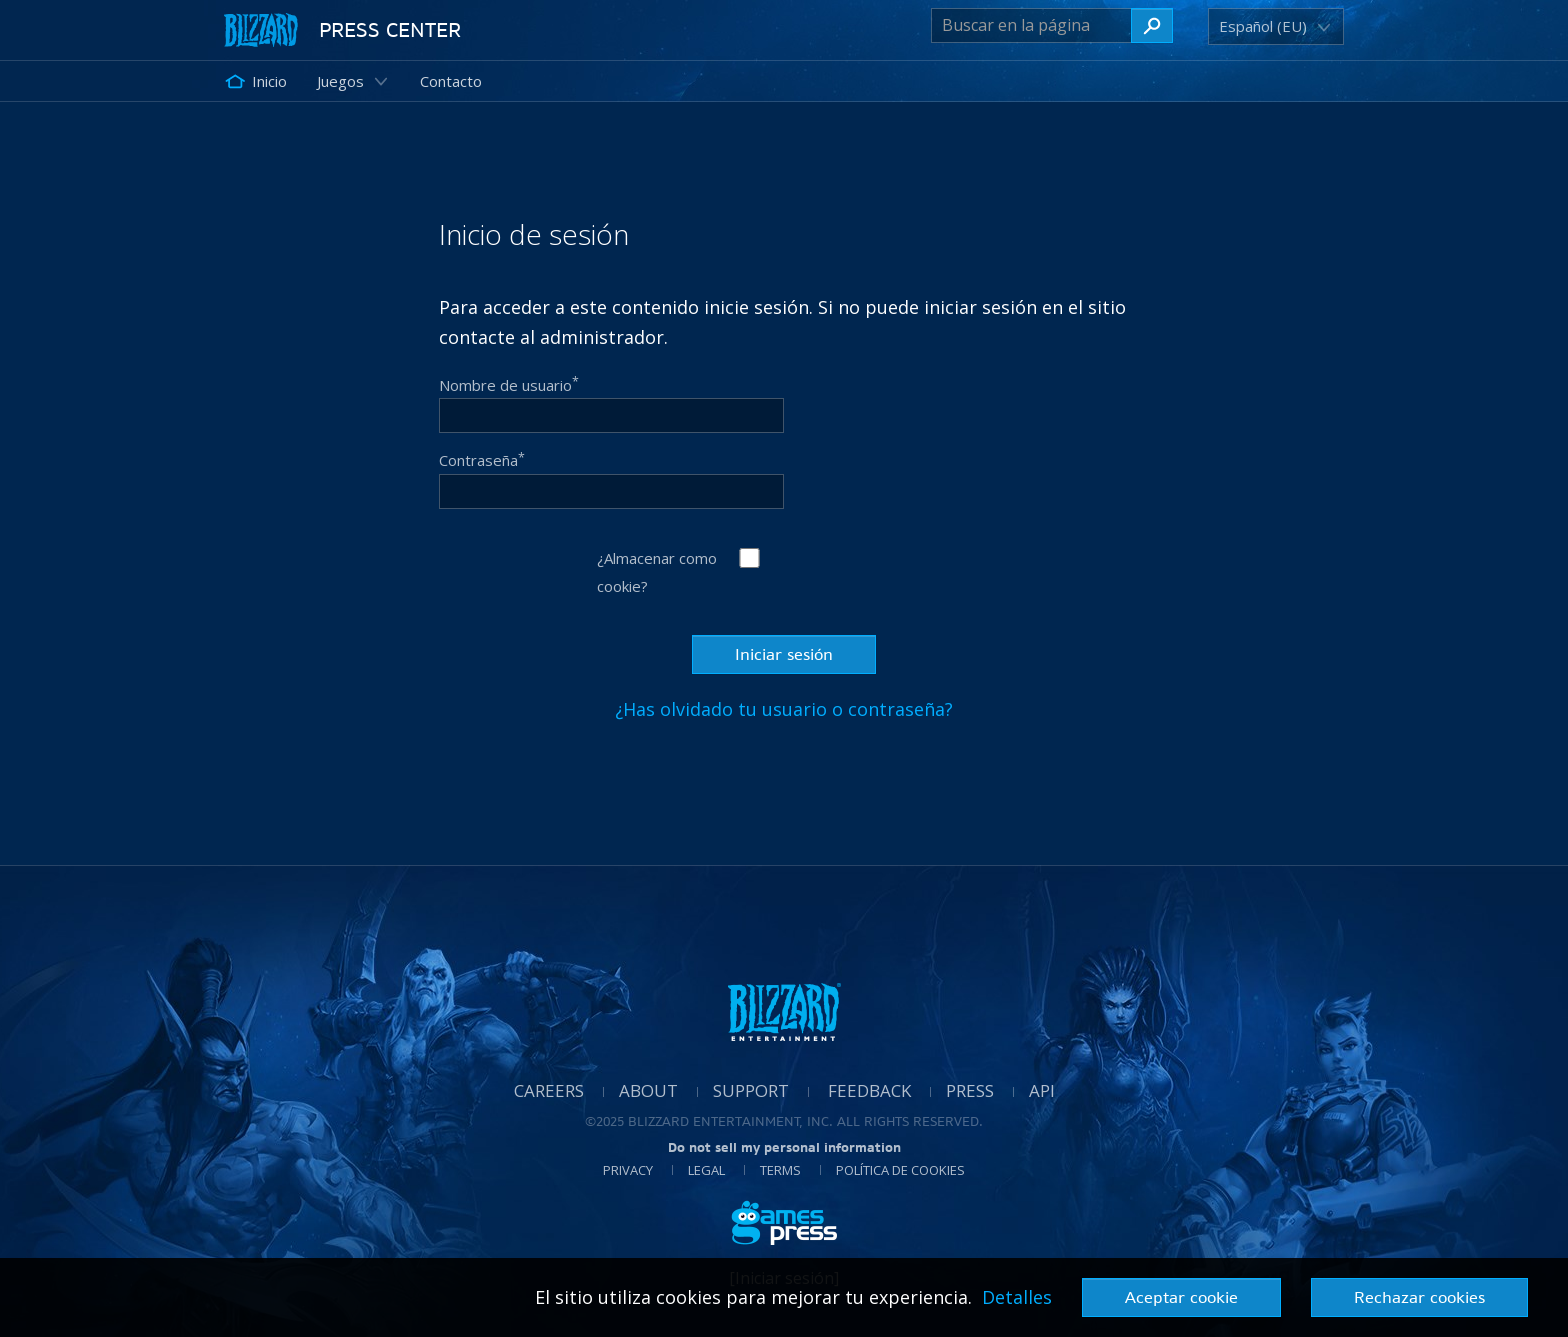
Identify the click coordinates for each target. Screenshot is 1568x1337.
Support (751, 1090)
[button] (1266, 26)
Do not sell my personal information (784, 1147)
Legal (706, 1170)
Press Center (390, 29)
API (1042, 1090)
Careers (549, 1090)
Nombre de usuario (509, 384)
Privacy (628, 1170)
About (648, 1090)
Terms (780, 1170)
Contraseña (482, 460)
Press (970, 1090)
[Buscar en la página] (1031, 25)
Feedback (869, 1090)
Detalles (1017, 1297)
